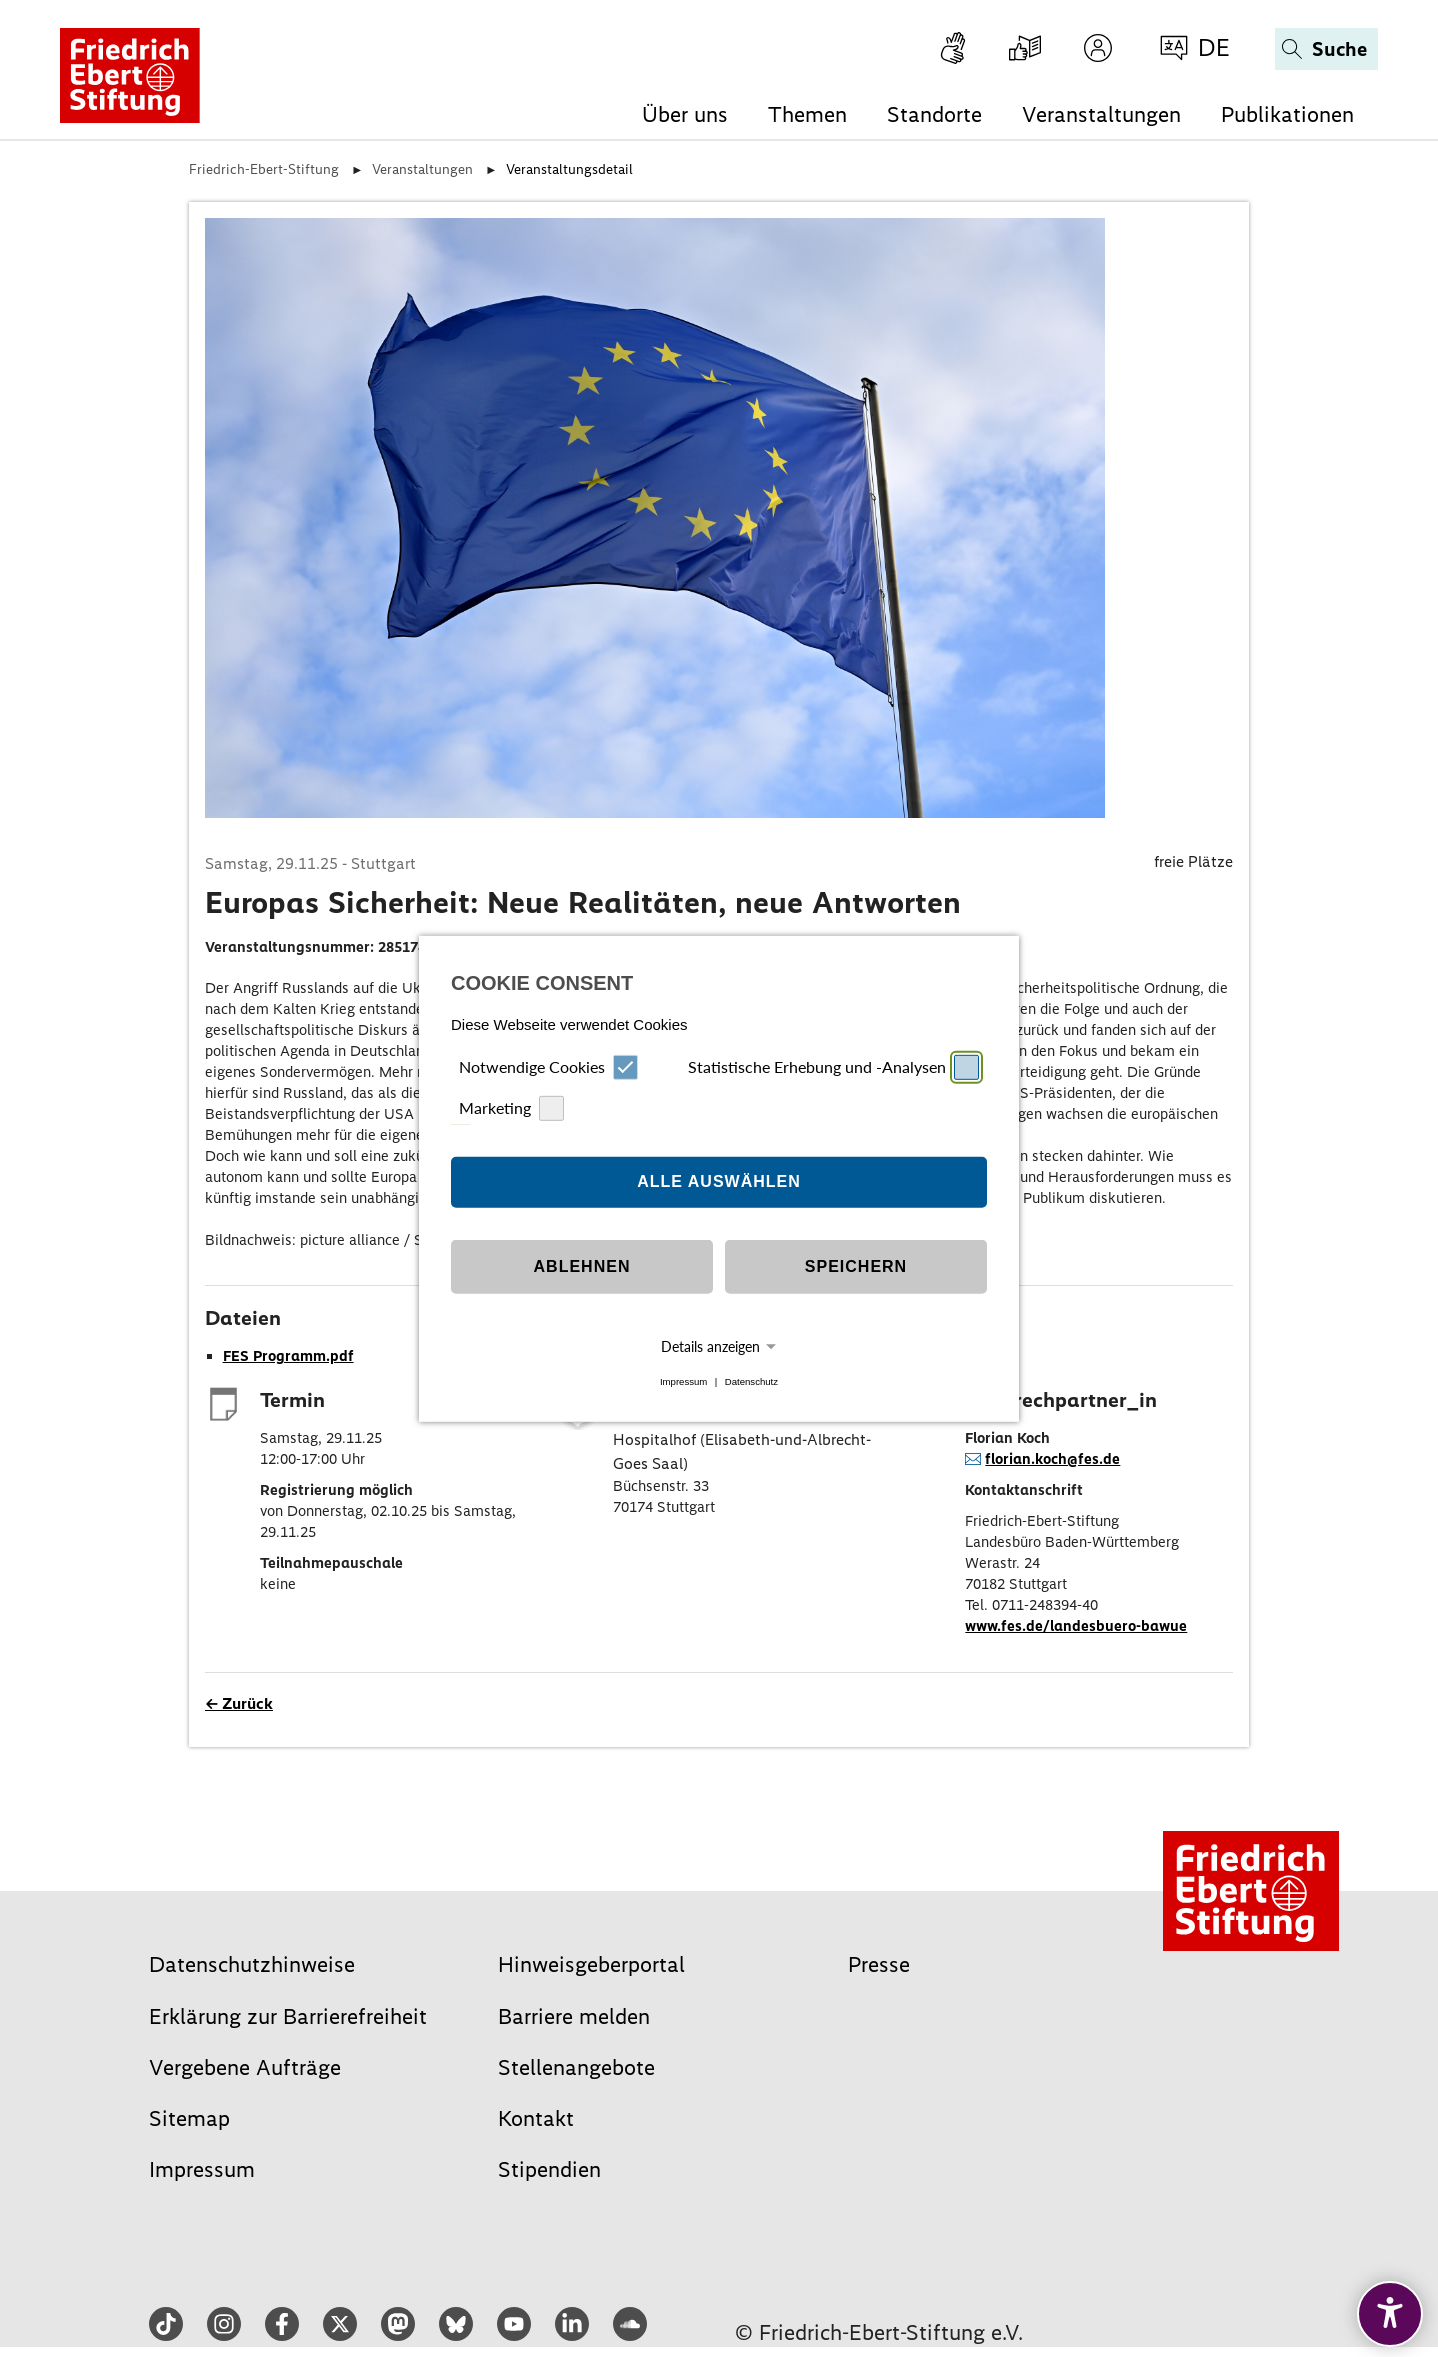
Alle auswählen (719, 1181)
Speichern (856, 1266)
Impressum (683, 1381)
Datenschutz (751, 1381)
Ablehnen (582, 1266)
